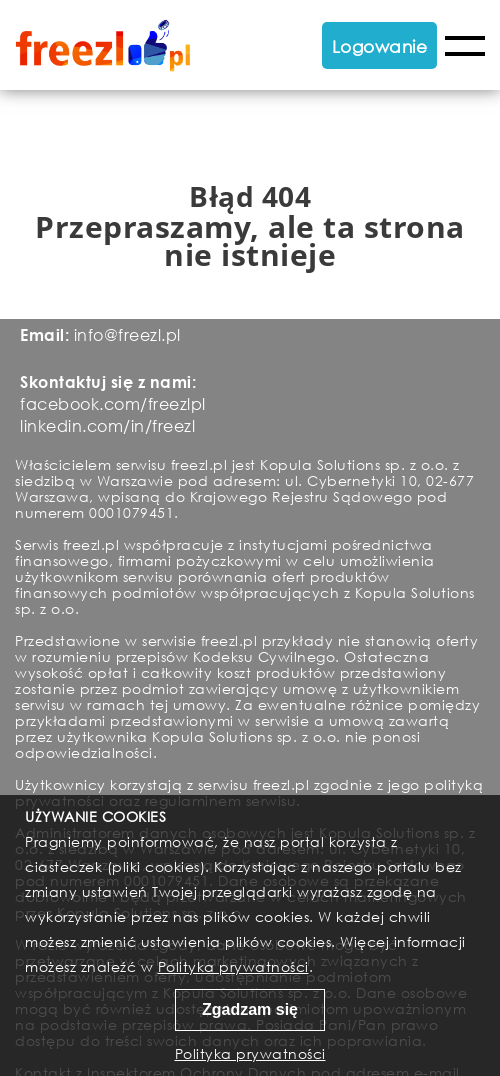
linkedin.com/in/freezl (107, 425)
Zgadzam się (250, 1009)
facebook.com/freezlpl (113, 403)
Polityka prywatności (233, 966)
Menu (465, 46)
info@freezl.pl (127, 334)
